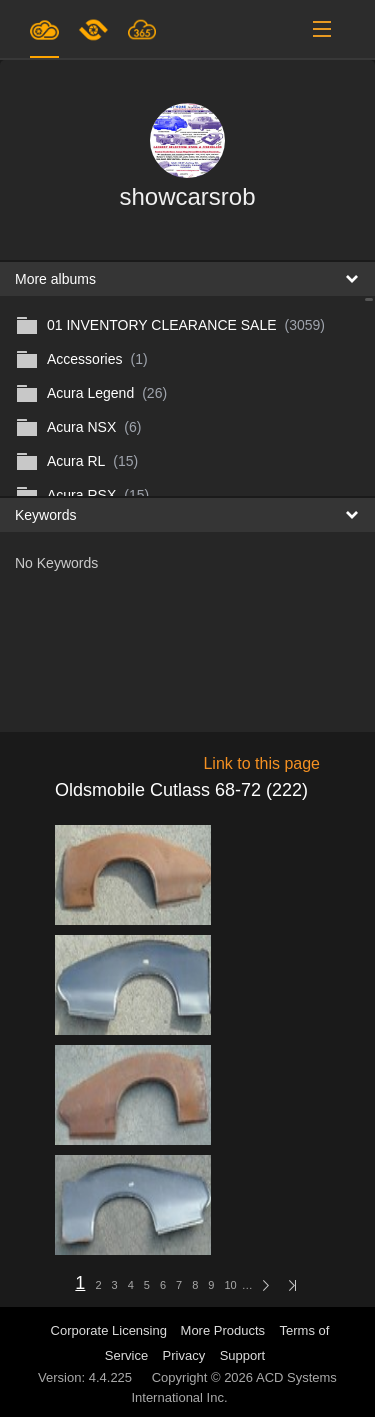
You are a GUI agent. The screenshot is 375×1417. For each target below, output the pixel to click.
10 (230, 1285)
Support (243, 1355)
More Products (223, 1330)
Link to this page (261, 763)
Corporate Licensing (111, 1330)
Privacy (184, 1355)
